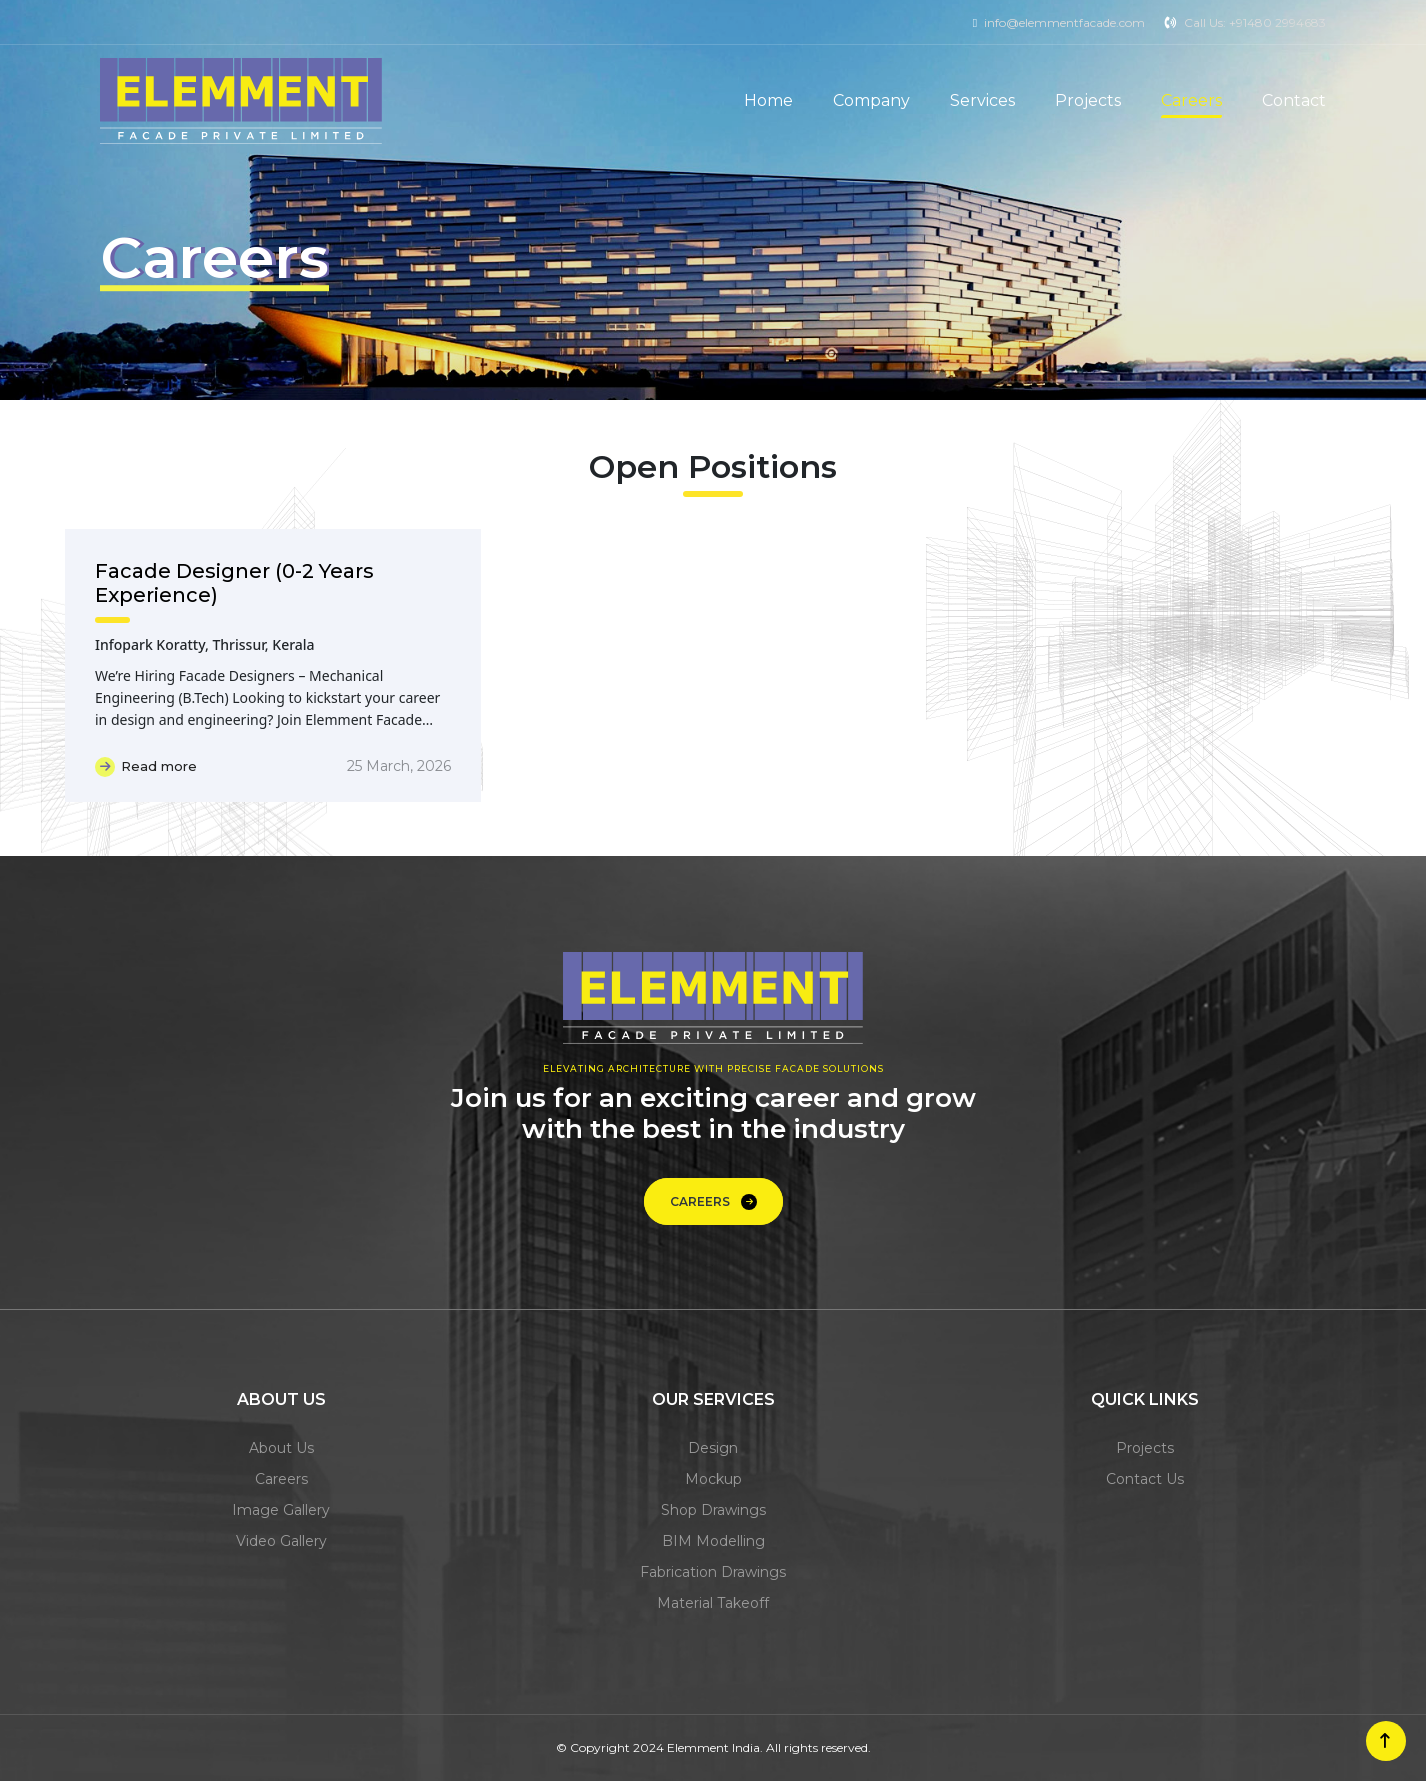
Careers (1191, 100)
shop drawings (713, 1510)
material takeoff (713, 1603)
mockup (713, 1479)
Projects (1088, 100)
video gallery (281, 1541)
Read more (146, 767)
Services (982, 100)
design (713, 1448)
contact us (1145, 1479)
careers (281, 1479)
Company (871, 100)
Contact (1294, 100)
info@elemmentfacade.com (1064, 22)
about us (281, 1448)
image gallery (281, 1510)
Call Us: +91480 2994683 (1255, 22)
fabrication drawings (713, 1572)
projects (1145, 1448)
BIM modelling (713, 1541)
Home (768, 100)
